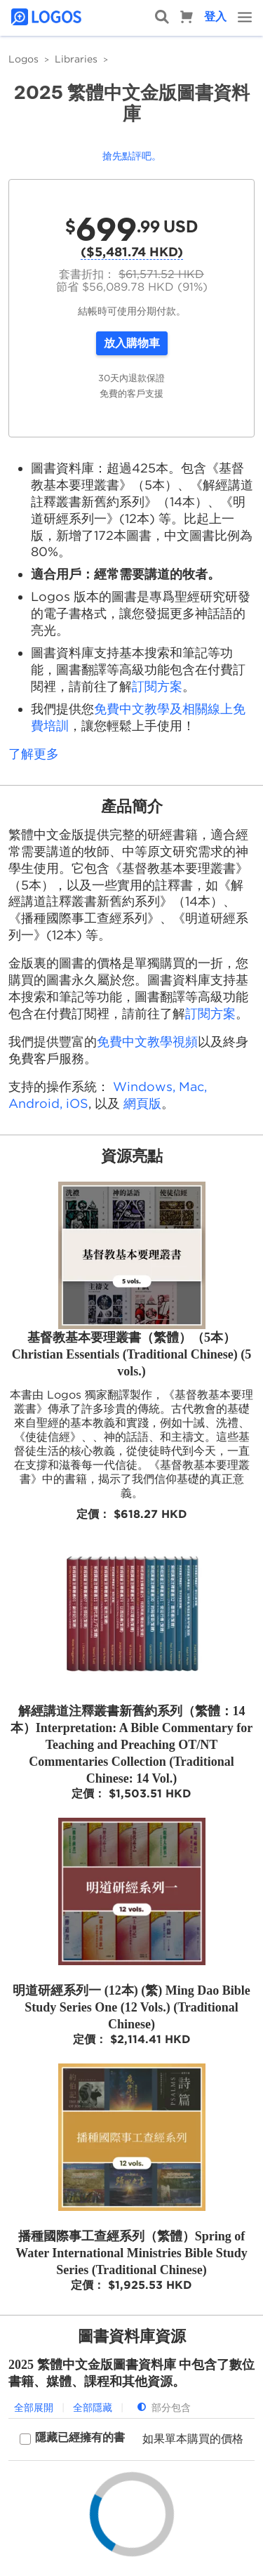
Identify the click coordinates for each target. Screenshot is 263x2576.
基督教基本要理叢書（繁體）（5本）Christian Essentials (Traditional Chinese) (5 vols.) (132, 1354)
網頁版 (142, 1103)
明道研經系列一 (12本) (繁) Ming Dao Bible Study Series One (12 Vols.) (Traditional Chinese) (131, 2007)
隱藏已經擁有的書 (80, 2437)
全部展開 (33, 2407)
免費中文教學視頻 (147, 1041)
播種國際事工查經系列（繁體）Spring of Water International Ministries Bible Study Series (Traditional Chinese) (131, 2253)
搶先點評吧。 (131, 155)
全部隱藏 (92, 2407)
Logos (23, 59)
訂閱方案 (157, 686)
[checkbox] (72, 2439)
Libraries (76, 59)
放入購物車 (132, 343)
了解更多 (33, 753)
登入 (215, 16)
